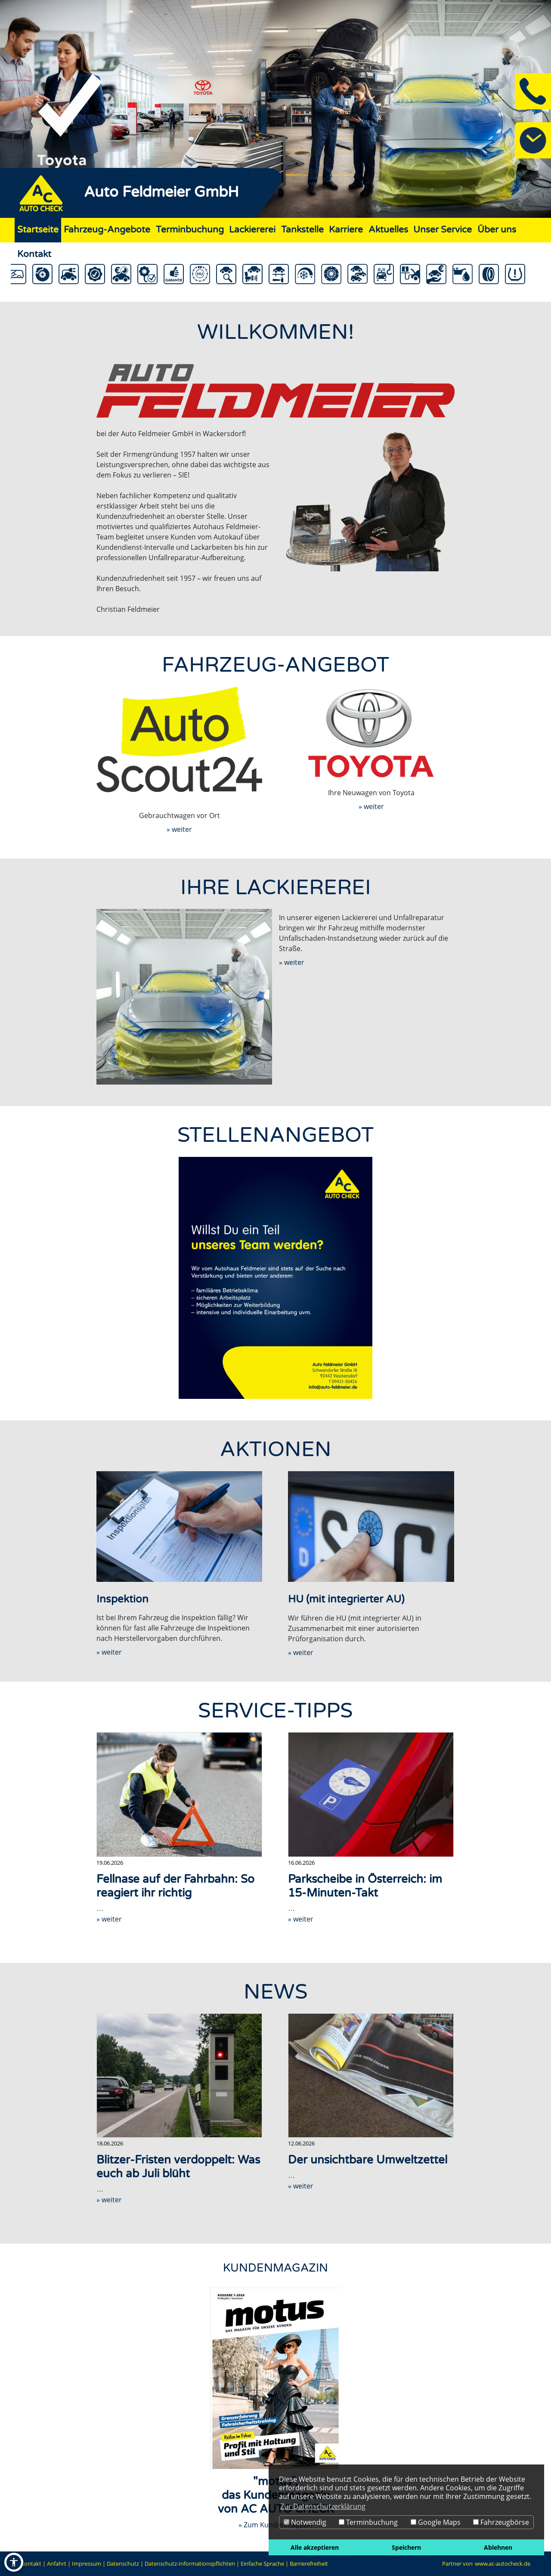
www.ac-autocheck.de (502, 2563)
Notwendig (305, 2522)
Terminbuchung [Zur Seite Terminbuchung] (190, 229)
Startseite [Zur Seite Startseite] (38, 229)
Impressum (86, 2563)
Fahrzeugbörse (501, 2522)
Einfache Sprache (262, 2563)
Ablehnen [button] (498, 2547)
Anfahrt (56, 2563)
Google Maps (436, 2522)
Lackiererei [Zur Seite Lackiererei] (252, 229)
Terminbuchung (368, 2522)
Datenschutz (123, 2563)
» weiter (179, 829)
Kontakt (31, 2563)
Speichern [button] (406, 2547)
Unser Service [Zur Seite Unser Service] (442, 229)
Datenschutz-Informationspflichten (190, 2563)
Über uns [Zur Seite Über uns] (496, 229)
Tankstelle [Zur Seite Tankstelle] (302, 229)
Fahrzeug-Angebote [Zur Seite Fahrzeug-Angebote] (107, 229)
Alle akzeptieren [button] (315, 2547)
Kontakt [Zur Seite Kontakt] (34, 254)
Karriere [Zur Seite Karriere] (346, 229)
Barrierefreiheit (309, 2563)
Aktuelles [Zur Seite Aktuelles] (388, 229)
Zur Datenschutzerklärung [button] (322, 2506)
